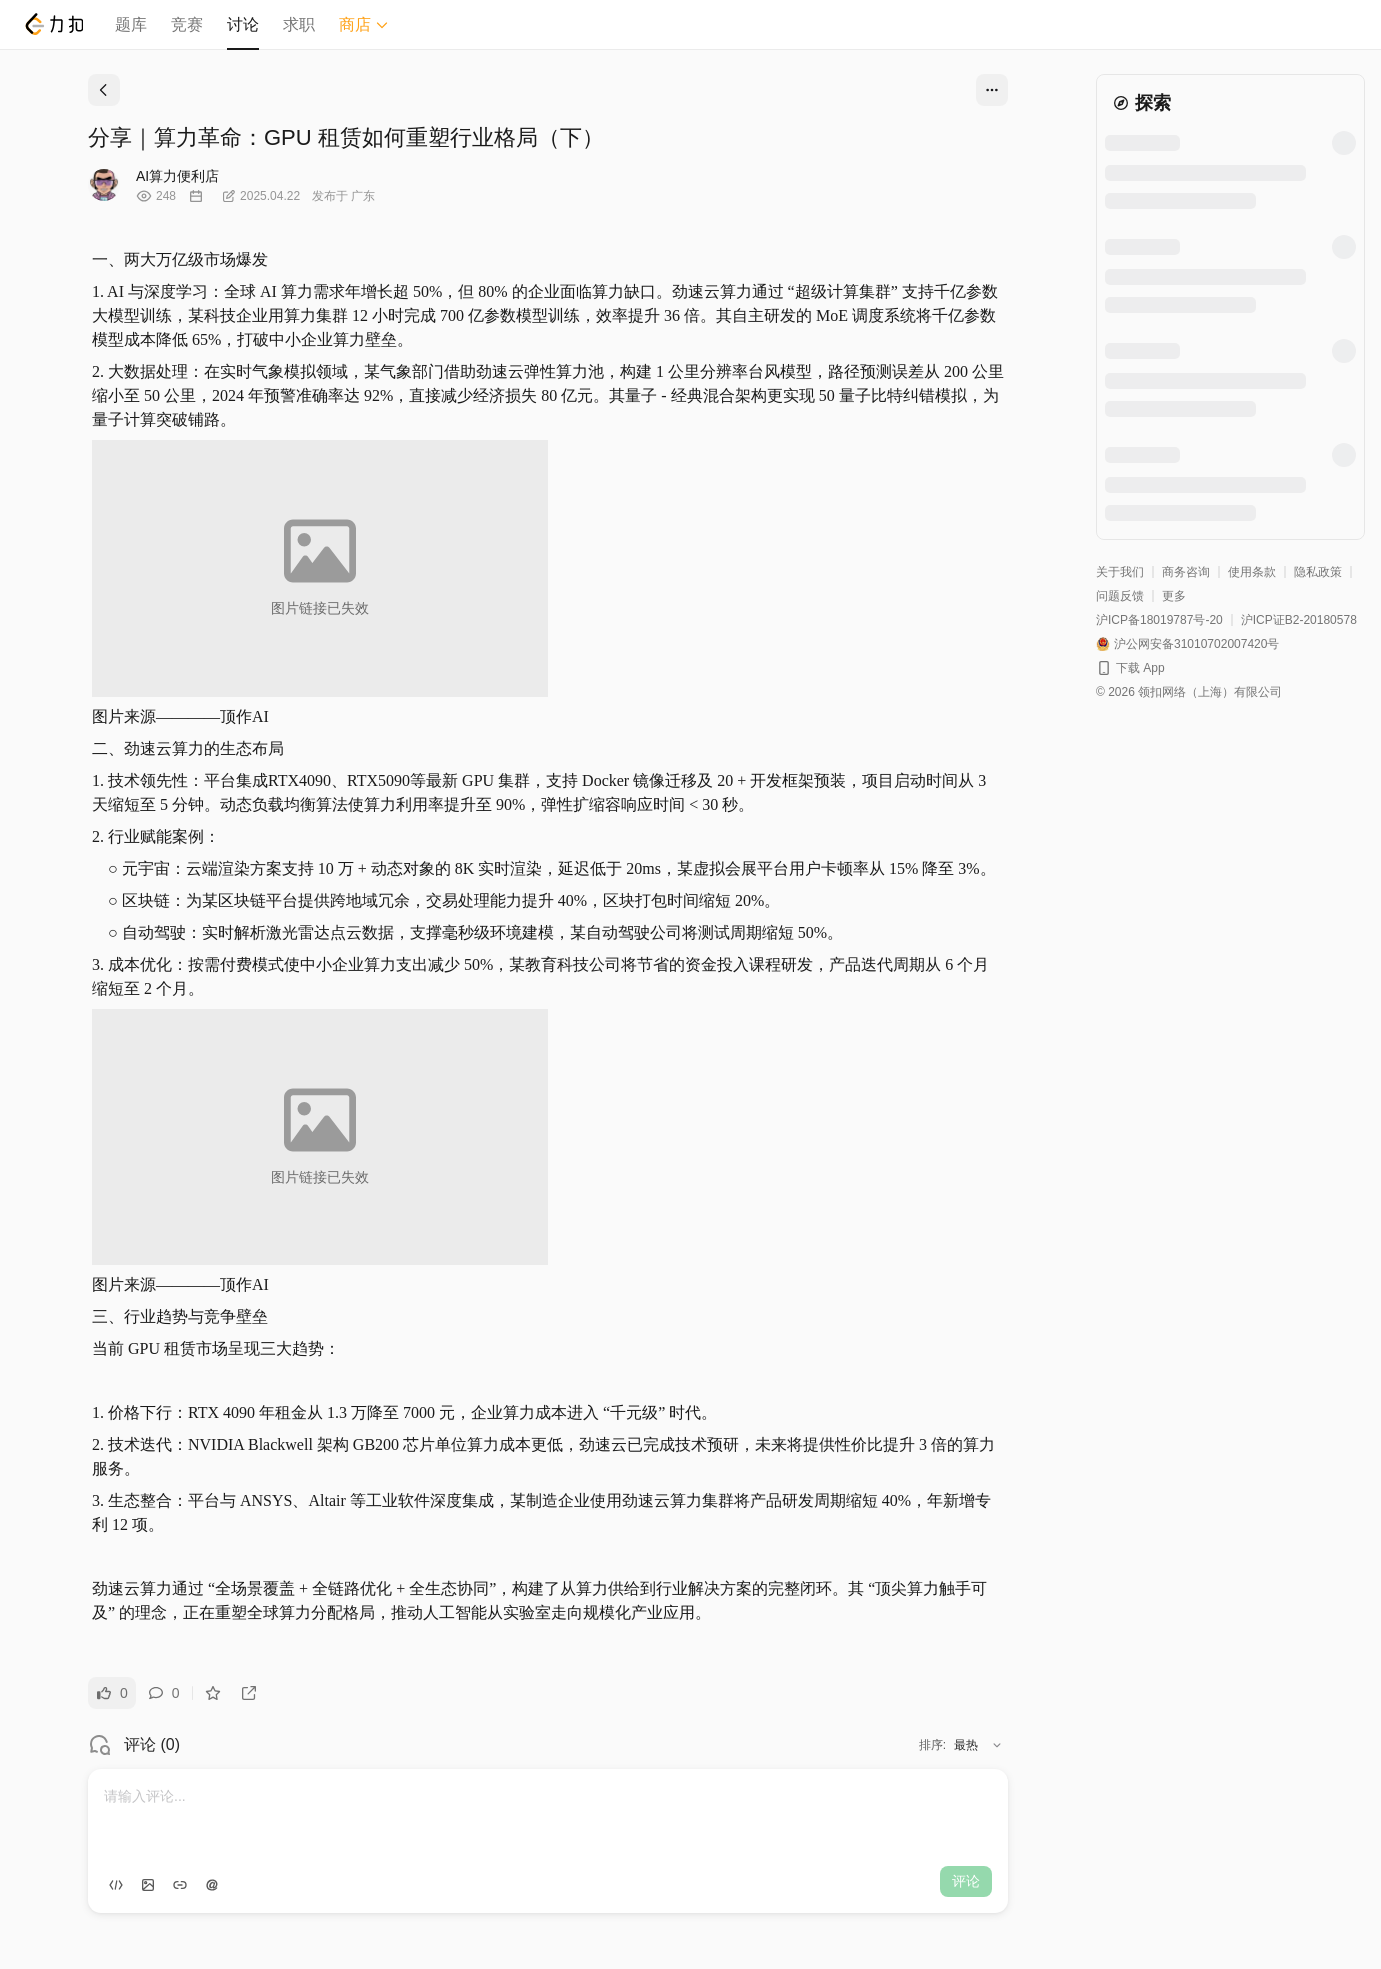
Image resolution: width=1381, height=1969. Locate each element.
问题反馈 (1120, 596)
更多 (1174, 596)
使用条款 (1252, 572)
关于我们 (1120, 572)
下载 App (1140, 668)
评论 (966, 1881)
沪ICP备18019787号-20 (1159, 620)
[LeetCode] (53, 24)
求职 (299, 24)
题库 (131, 24)
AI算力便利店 (177, 176)
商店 (364, 24)
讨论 (243, 24)
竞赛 (187, 24)
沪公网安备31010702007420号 (1196, 644)
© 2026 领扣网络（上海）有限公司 (1189, 692)
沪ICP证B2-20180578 (1299, 620)
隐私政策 (1318, 572)
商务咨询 (1186, 572)
